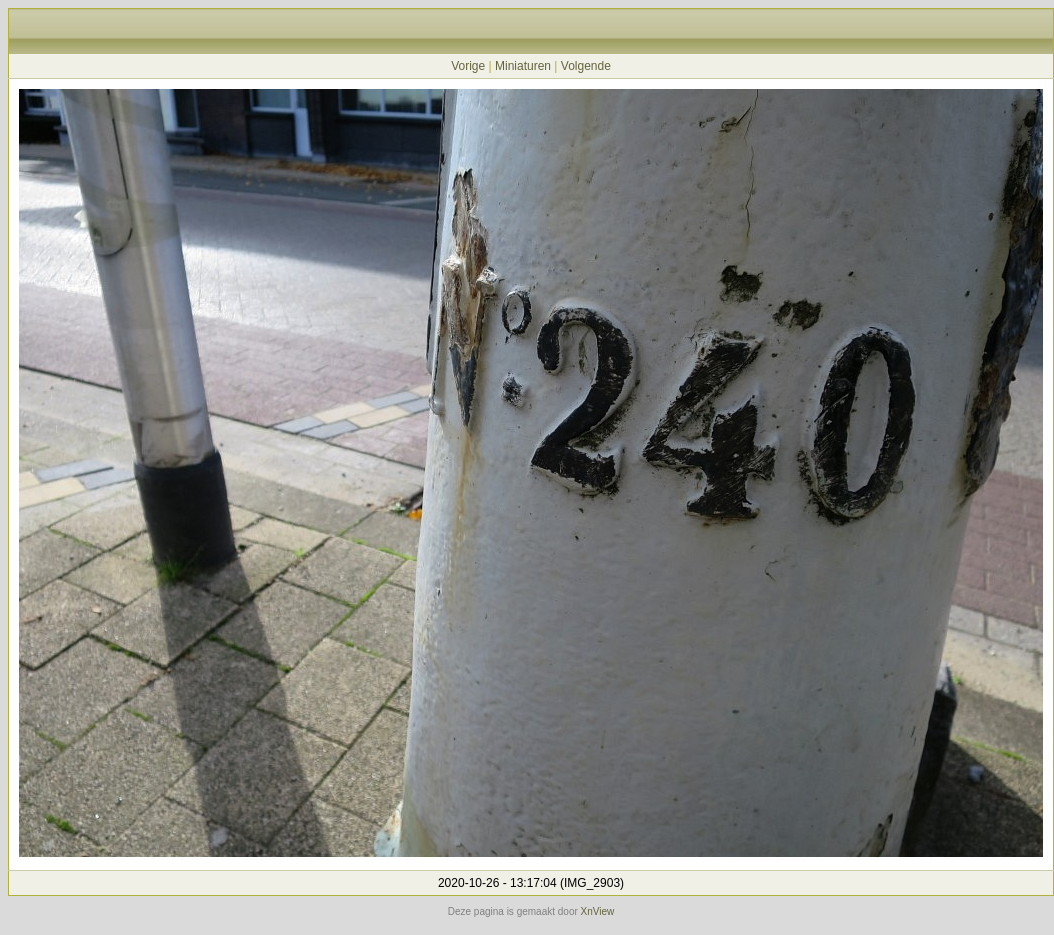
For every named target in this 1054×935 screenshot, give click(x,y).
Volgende (586, 66)
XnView (598, 911)
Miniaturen (523, 66)
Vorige (468, 66)
